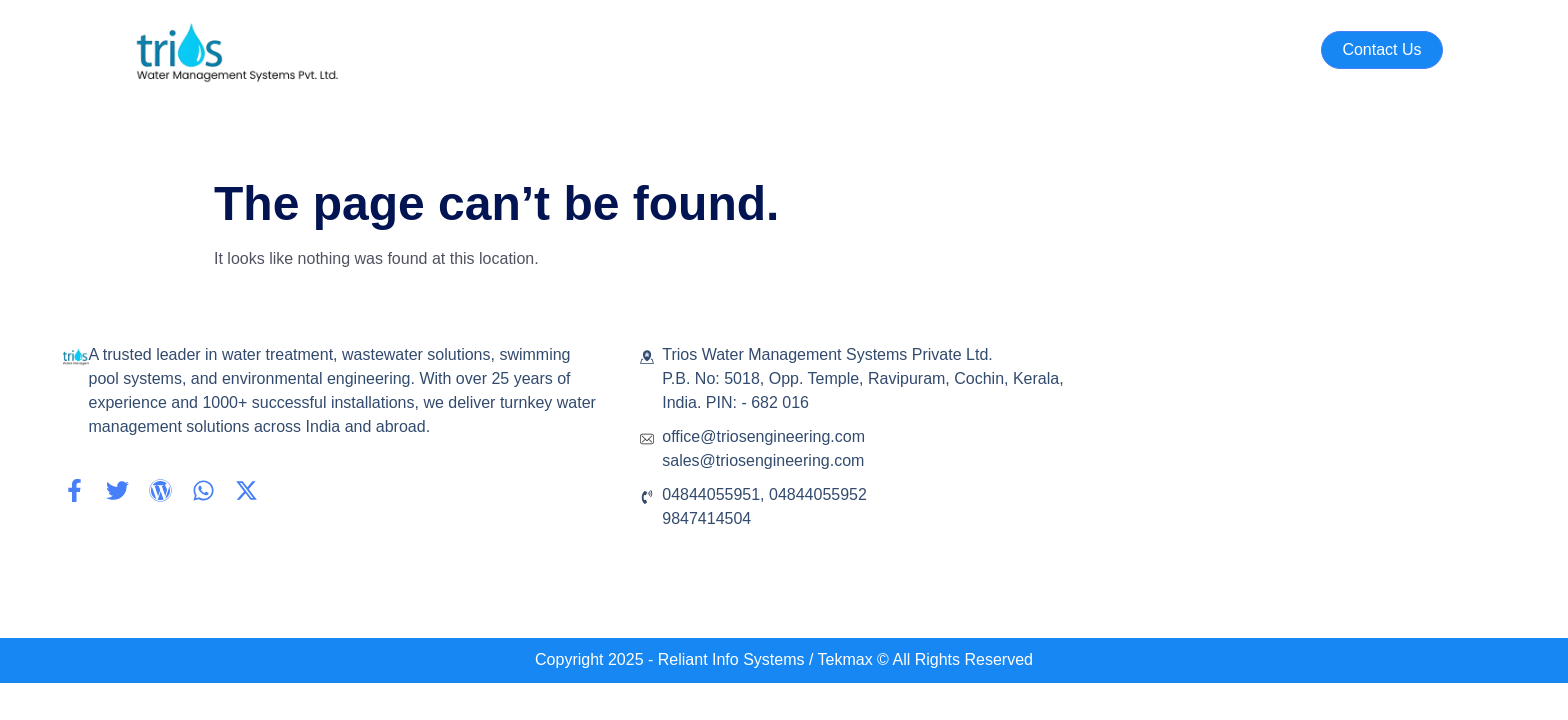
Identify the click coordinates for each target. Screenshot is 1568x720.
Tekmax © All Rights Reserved (923, 659)
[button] (1381, 50)
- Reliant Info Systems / (730, 659)
